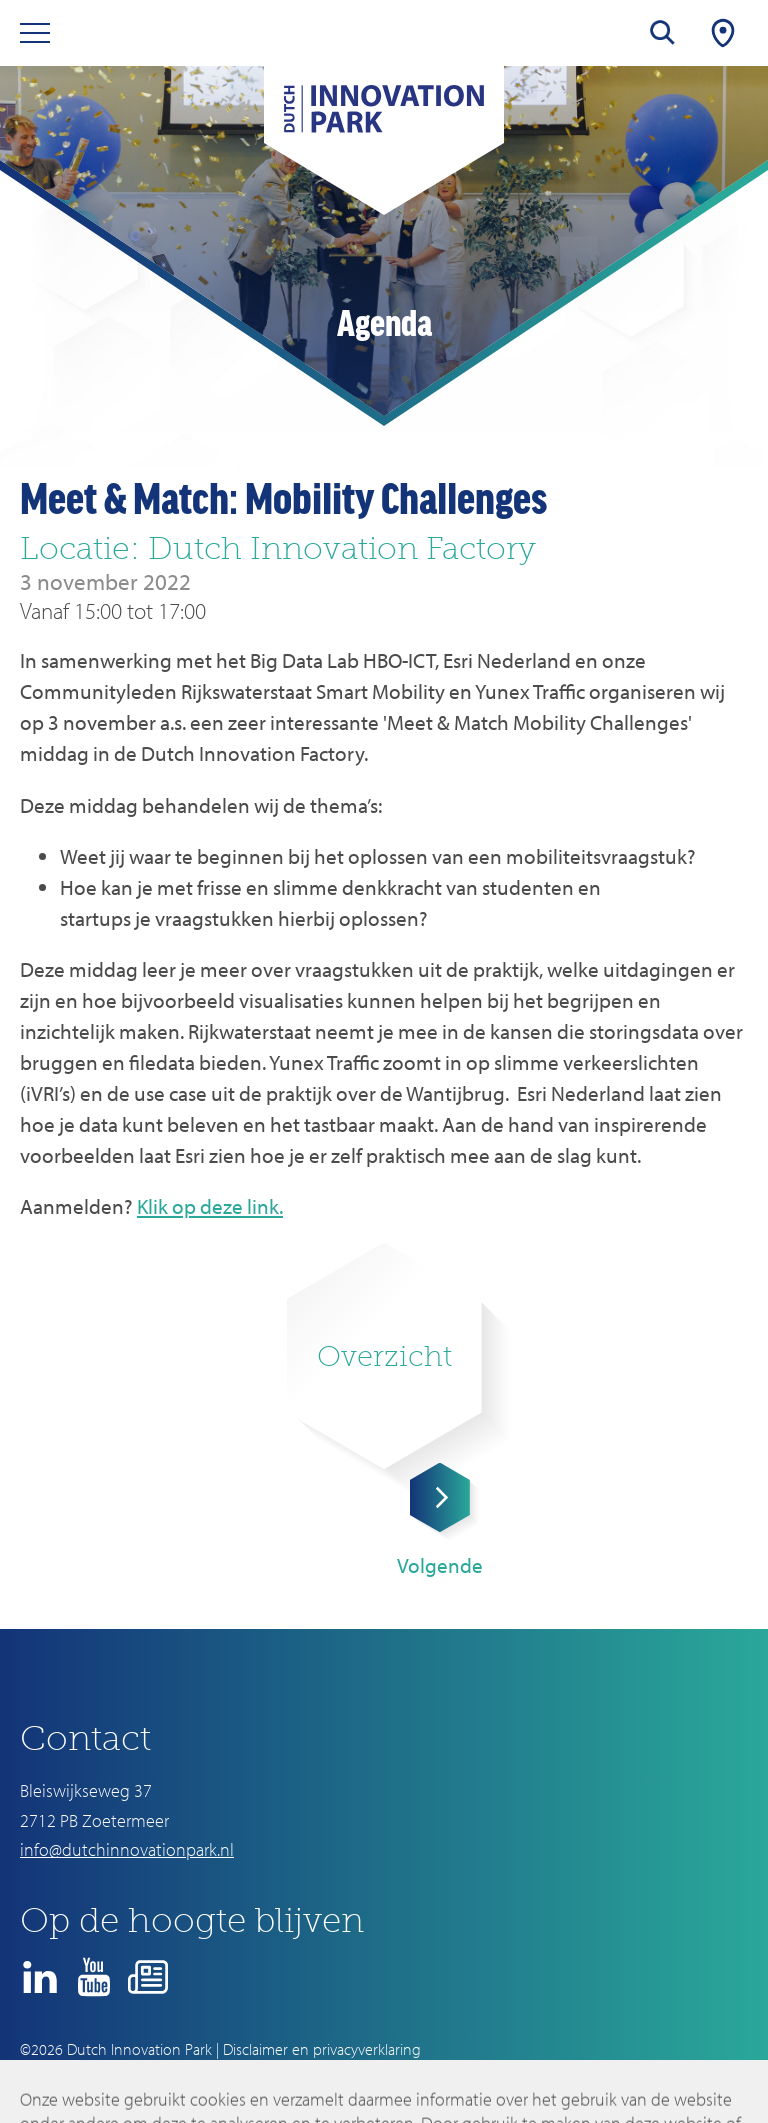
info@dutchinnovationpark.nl (127, 1849)
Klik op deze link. (210, 1206)
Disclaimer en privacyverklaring (322, 2049)
